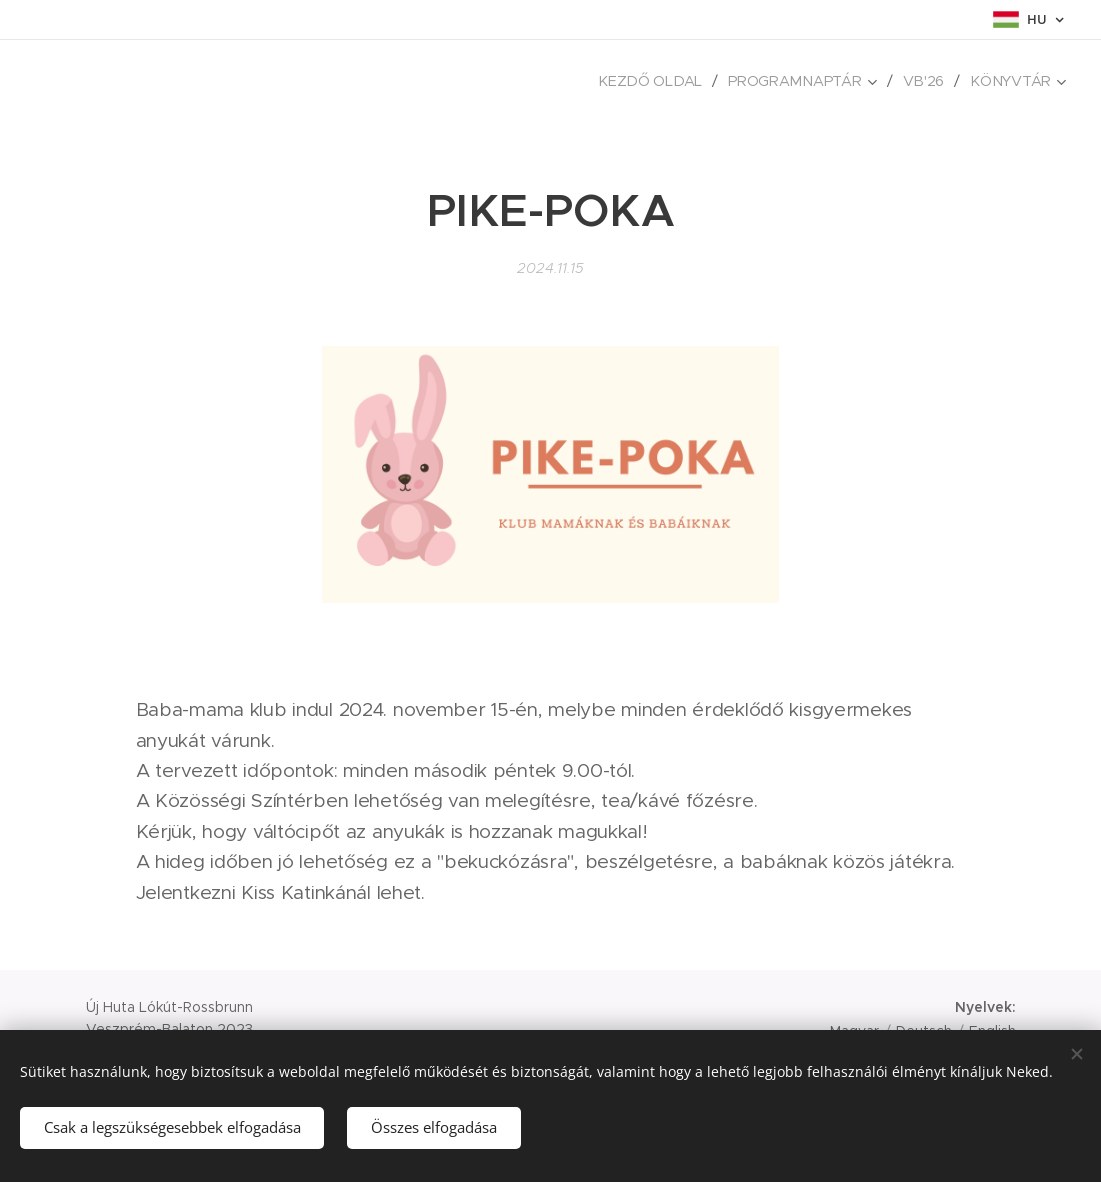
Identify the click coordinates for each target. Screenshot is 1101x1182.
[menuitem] (663, 81)
